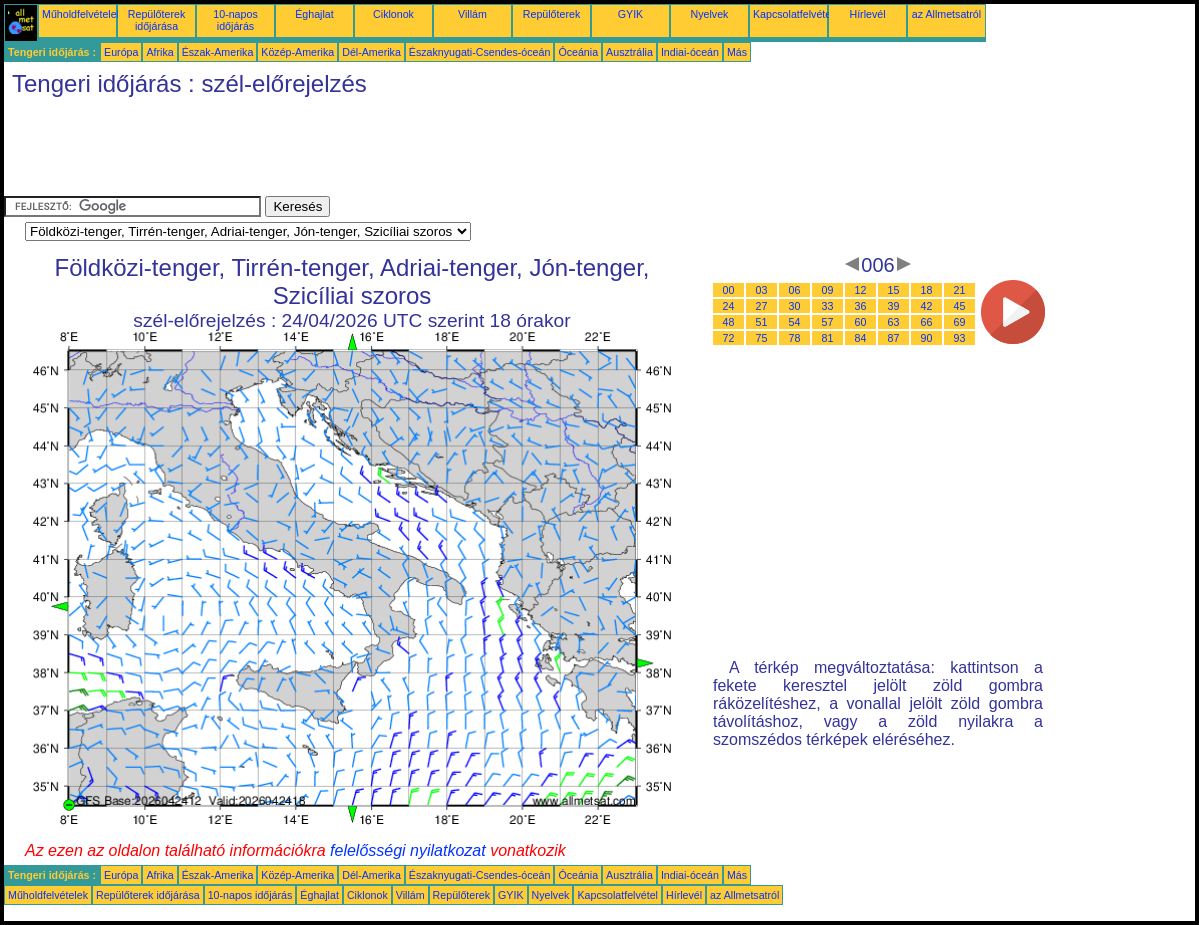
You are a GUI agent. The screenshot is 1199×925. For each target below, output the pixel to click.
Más (737, 52)
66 (927, 322)
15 (894, 290)
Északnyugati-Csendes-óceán (480, 52)
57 (828, 322)
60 (861, 322)
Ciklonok (393, 14)
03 (762, 290)
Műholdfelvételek (82, 14)
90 (927, 338)
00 (729, 290)
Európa (121, 52)
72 (729, 338)
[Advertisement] (368, 151)
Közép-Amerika (297, 52)
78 (795, 338)
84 (861, 338)
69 (960, 322)
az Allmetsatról (946, 14)
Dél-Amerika (371, 52)
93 (960, 338)
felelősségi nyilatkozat (408, 850)
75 (762, 338)
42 (927, 306)
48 (729, 322)
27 (762, 306)
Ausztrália (629, 52)
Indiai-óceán (690, 52)
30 (795, 306)
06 (795, 290)
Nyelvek (710, 14)
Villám (472, 14)
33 (828, 306)
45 (960, 306)
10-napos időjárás (235, 20)
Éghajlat (314, 14)
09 (828, 290)
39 (894, 306)
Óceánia (578, 52)
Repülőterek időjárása (156, 20)
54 (795, 322)
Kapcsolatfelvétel (793, 14)
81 (828, 338)
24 (729, 306)
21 (960, 290)
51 (762, 322)
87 (894, 338)
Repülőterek (551, 14)
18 (927, 290)
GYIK (630, 14)
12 (861, 290)
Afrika (159, 52)
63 (894, 322)
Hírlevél (867, 14)
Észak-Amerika (218, 52)
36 (861, 306)
